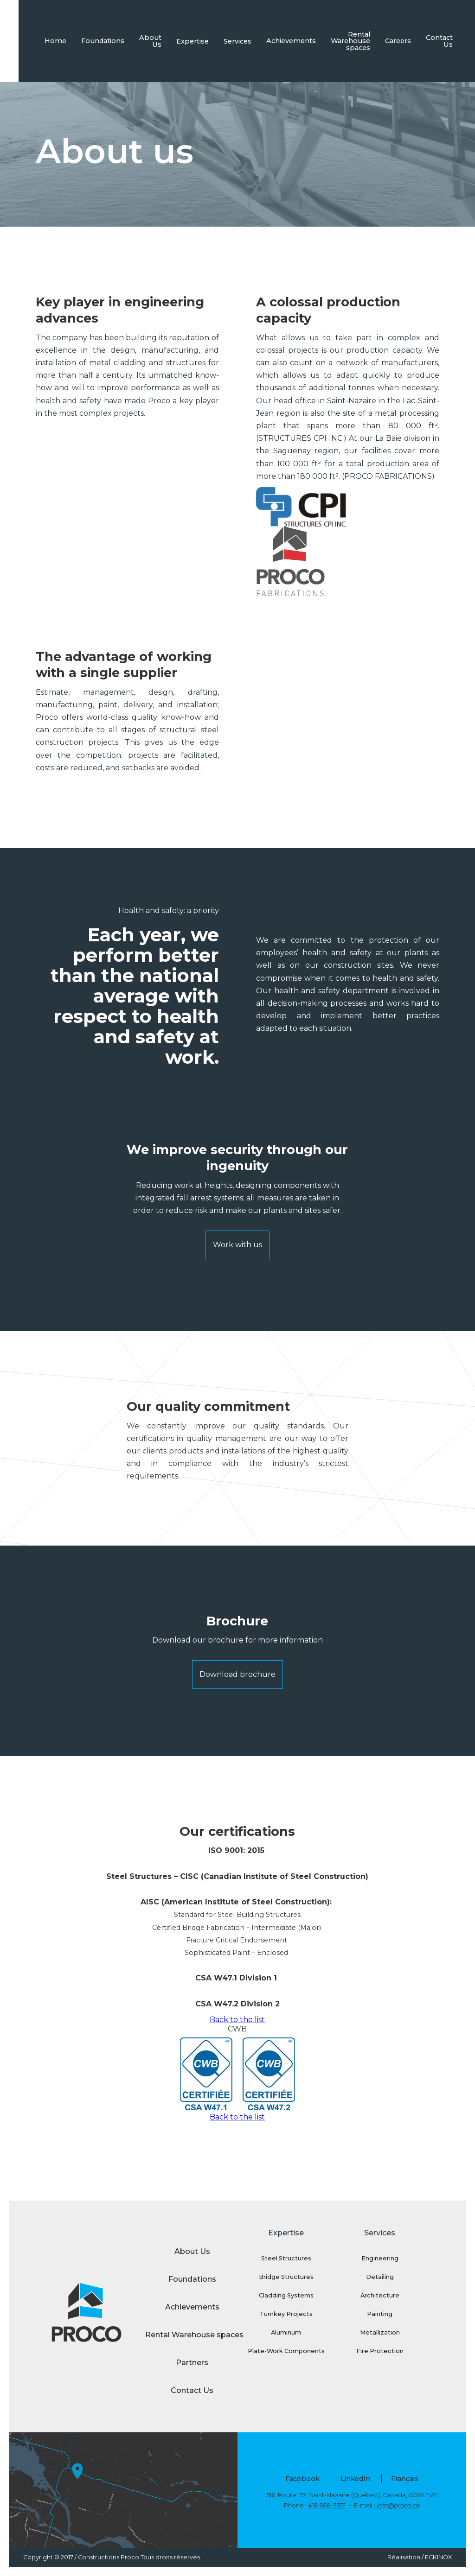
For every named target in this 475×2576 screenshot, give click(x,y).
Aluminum (286, 2332)
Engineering (379, 2258)
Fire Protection (380, 2351)
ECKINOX (438, 2557)
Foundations (102, 41)
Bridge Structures (286, 2276)
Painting (379, 2313)
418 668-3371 (327, 2505)
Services (237, 41)
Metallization (380, 2332)
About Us (150, 40)
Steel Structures (286, 2258)
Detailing (380, 2276)
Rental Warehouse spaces (350, 41)
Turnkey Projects (286, 2313)
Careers (398, 41)
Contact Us (439, 40)
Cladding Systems (286, 2295)
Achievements (291, 41)
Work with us (237, 1244)
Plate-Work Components (286, 2351)
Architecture (379, 2295)
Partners (192, 2362)
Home (55, 41)
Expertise (192, 41)
